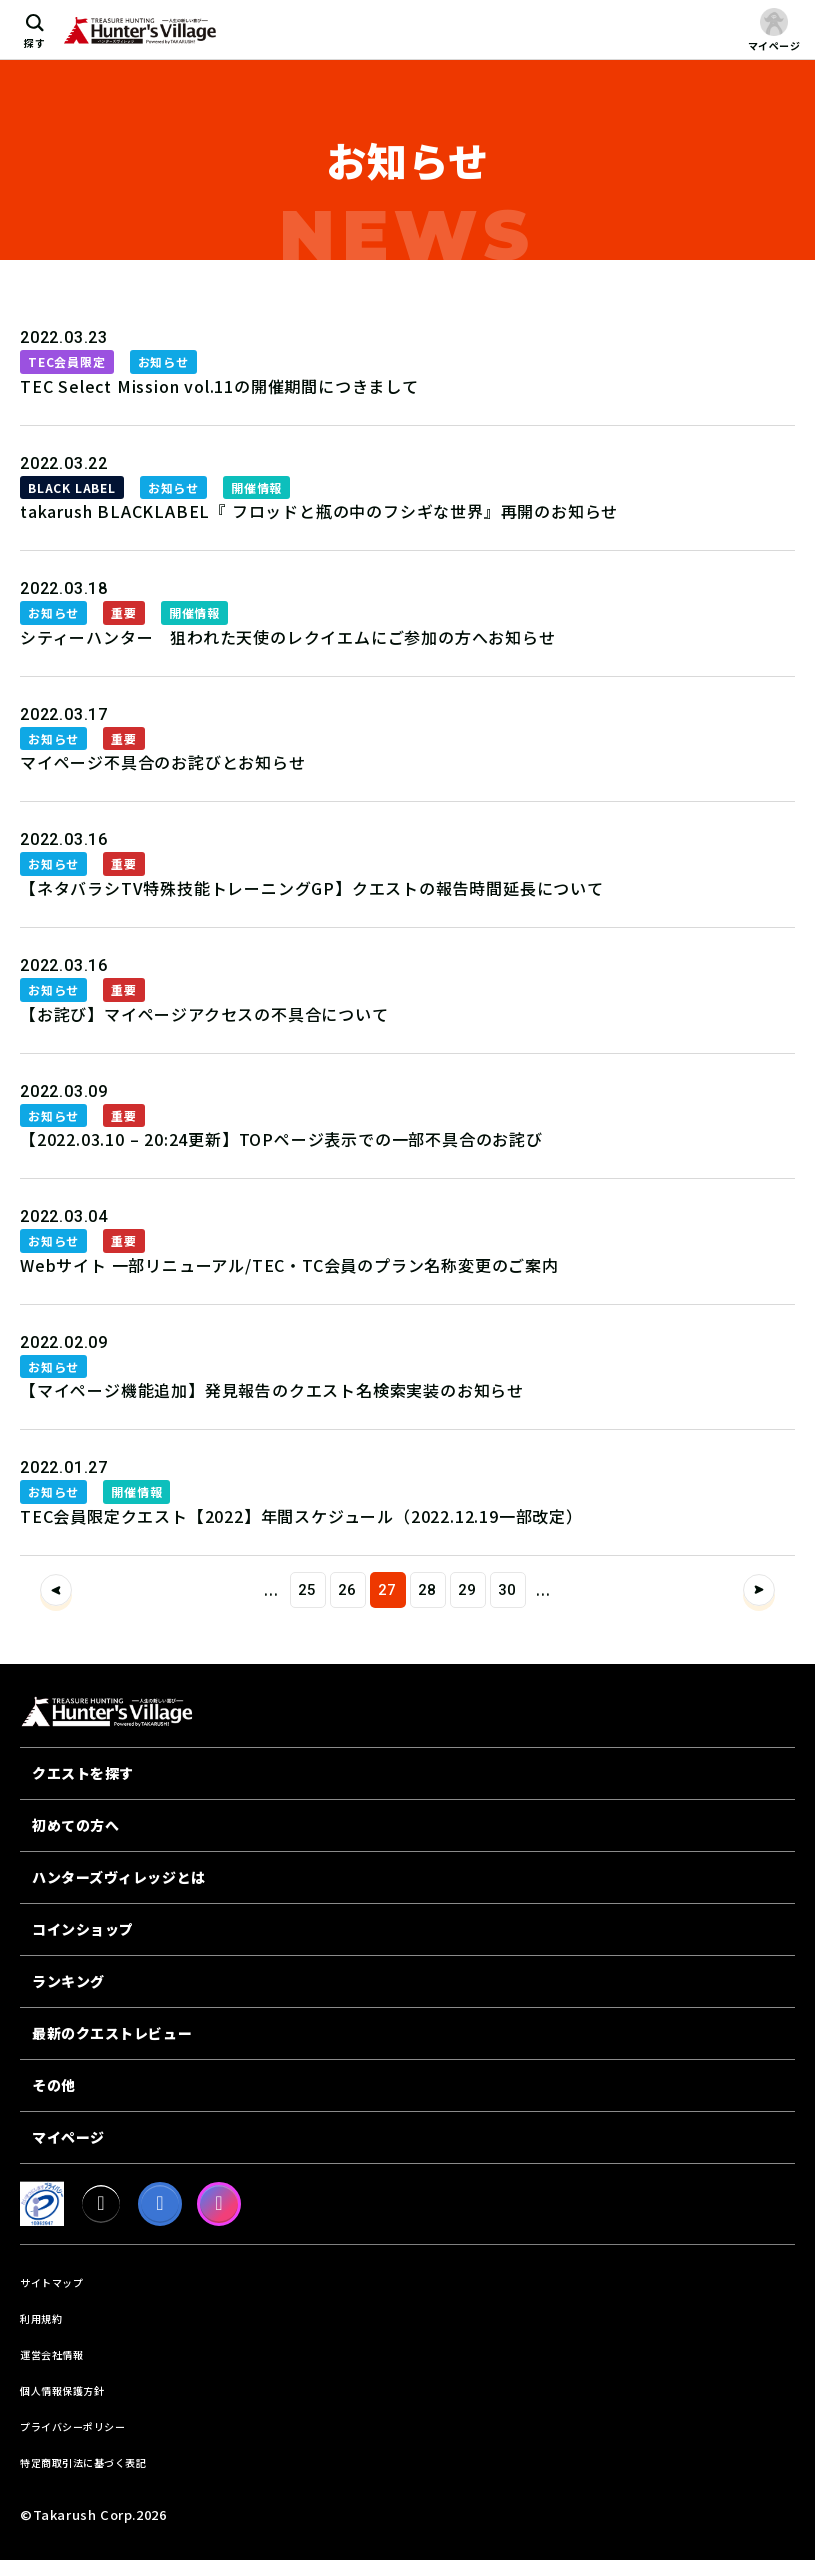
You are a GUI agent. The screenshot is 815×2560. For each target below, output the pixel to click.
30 (508, 1590)
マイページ (68, 2137)
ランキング (68, 1981)
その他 (54, 2085)
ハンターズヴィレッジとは (119, 1877)
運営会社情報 (51, 2354)
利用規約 (41, 2318)
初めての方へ (75, 1825)
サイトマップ (51, 2282)
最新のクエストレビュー (112, 2033)
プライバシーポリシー (72, 2426)
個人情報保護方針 (62, 2390)
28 (428, 1590)
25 (308, 1590)
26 (348, 1590)
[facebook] (160, 2204)
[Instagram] (219, 2204)
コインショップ (83, 1929)
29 (468, 1590)
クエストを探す (83, 1773)
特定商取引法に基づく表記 (83, 2462)
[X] (101, 2204)
